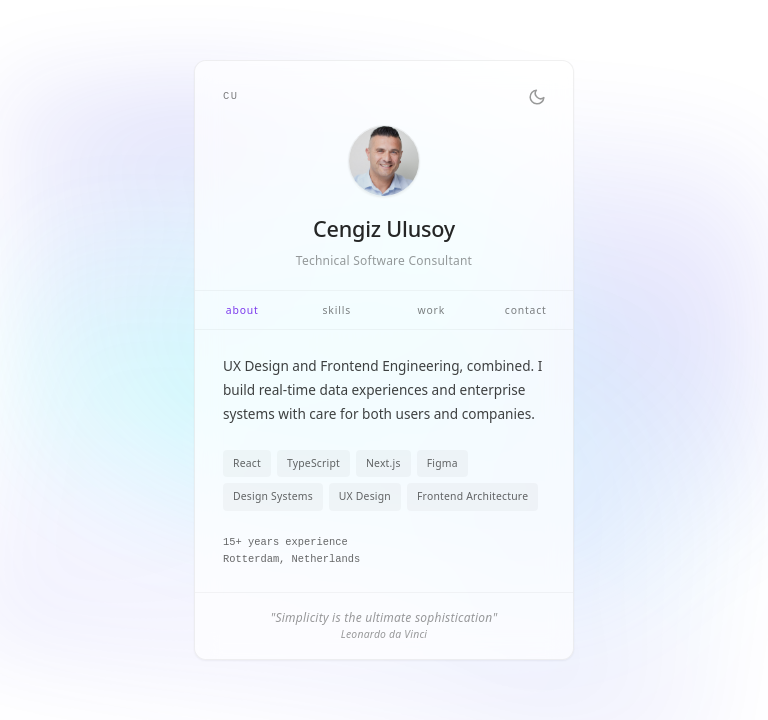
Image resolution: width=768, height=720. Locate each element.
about (242, 310)
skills (336, 310)
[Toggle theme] (537, 97)
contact (526, 310)
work (431, 310)
